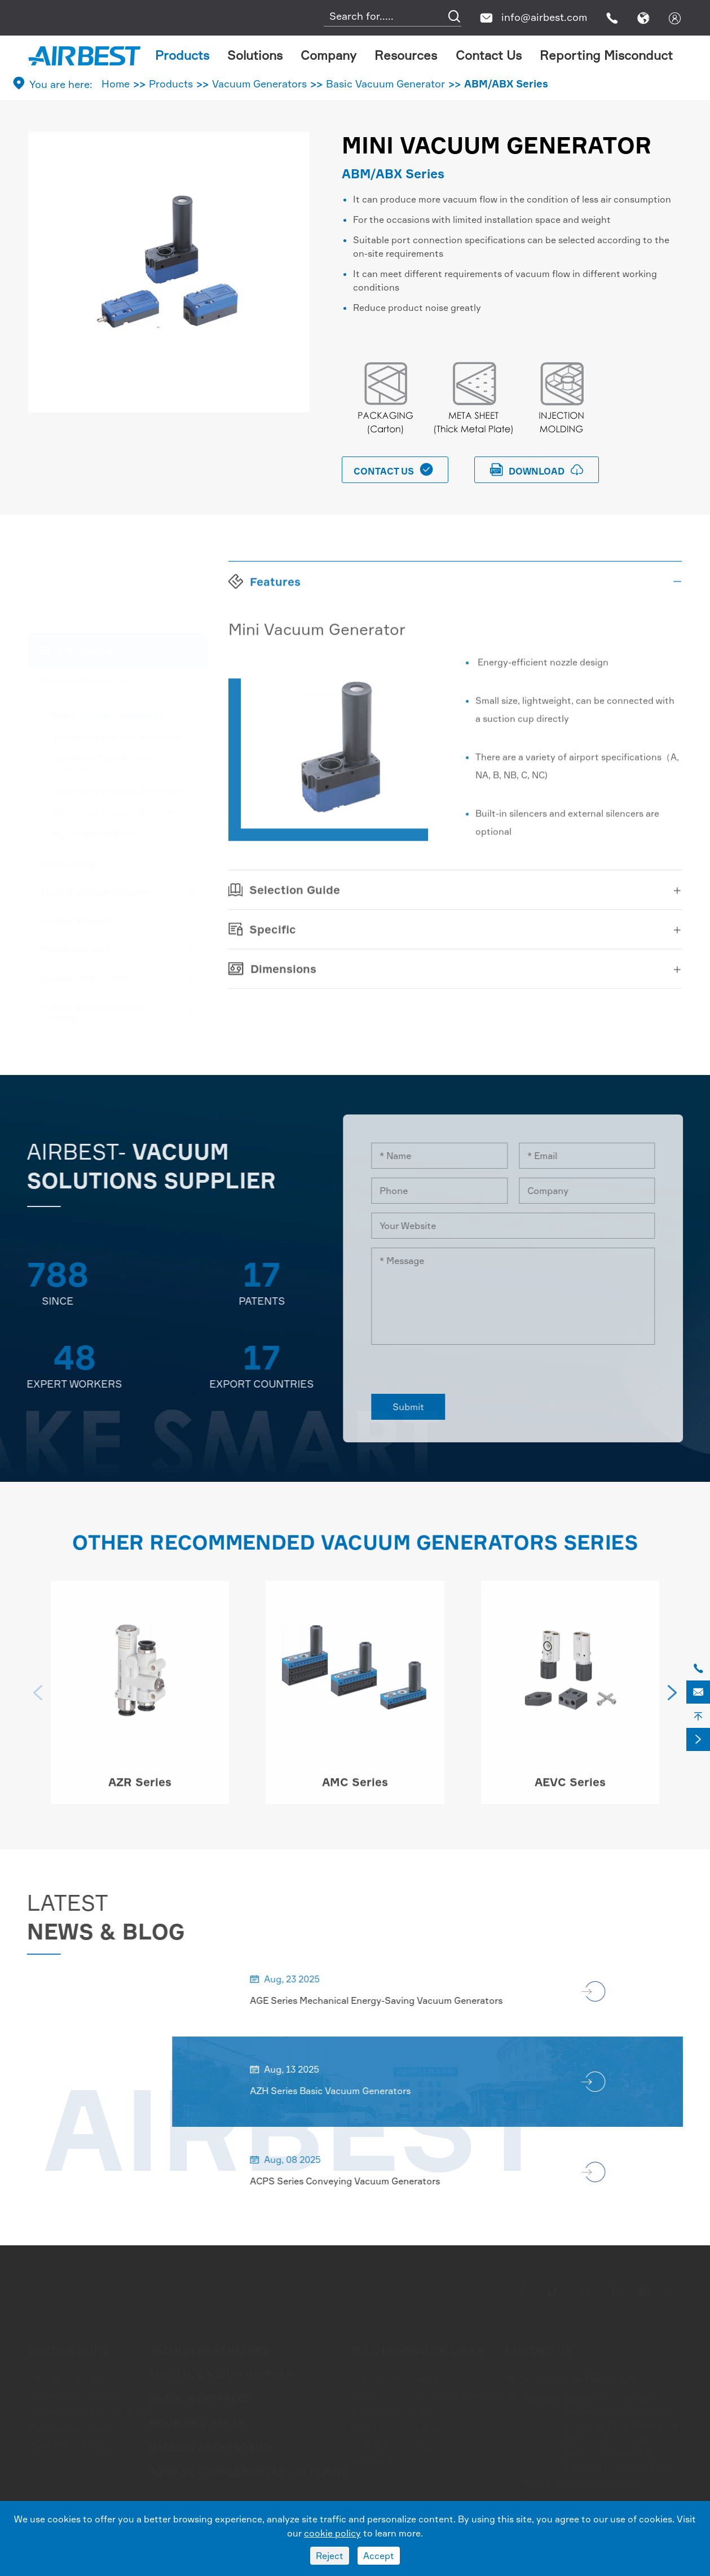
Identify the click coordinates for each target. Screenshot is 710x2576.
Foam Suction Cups (70, 2444)
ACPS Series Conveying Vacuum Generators (354, 2181)
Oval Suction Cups (68, 2427)
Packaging (373, 2444)
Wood (363, 2427)
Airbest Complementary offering (94, 1011)
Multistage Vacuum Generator (117, 735)
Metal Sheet (377, 2410)
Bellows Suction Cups (75, 2393)
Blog (423, 2444)
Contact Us (489, 55)
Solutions (255, 55)
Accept (378, 2555)
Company (328, 55)
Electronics (375, 2461)
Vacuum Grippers (78, 919)
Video (425, 2427)
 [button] (672, 1701)
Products (182, 55)
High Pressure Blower (98, 832)
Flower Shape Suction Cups (88, 2410)
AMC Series (355, 1791)
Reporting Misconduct (606, 55)
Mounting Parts (75, 948)
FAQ (422, 2410)
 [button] (37, 1701)
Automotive (376, 2376)
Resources (405, 55)
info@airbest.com (544, 17)
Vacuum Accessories (87, 977)
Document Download (458, 2393)
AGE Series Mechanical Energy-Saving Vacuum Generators (385, 2000)
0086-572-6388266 (597, 2483)
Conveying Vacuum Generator (117, 811)
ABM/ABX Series (506, 83)
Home (116, 83)
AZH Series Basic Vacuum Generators (339, 2090)
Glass (362, 2393)
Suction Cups (70, 862)
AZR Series (139, 1791)
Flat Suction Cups (67, 2376)
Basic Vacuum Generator (385, 83)
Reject (329, 2555)
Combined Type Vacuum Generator (104, 762)
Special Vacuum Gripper (94, 891)
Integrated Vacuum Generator (117, 789)
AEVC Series (570, 1791)
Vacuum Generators (259, 83)
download (536, 470)
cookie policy (332, 2533)
